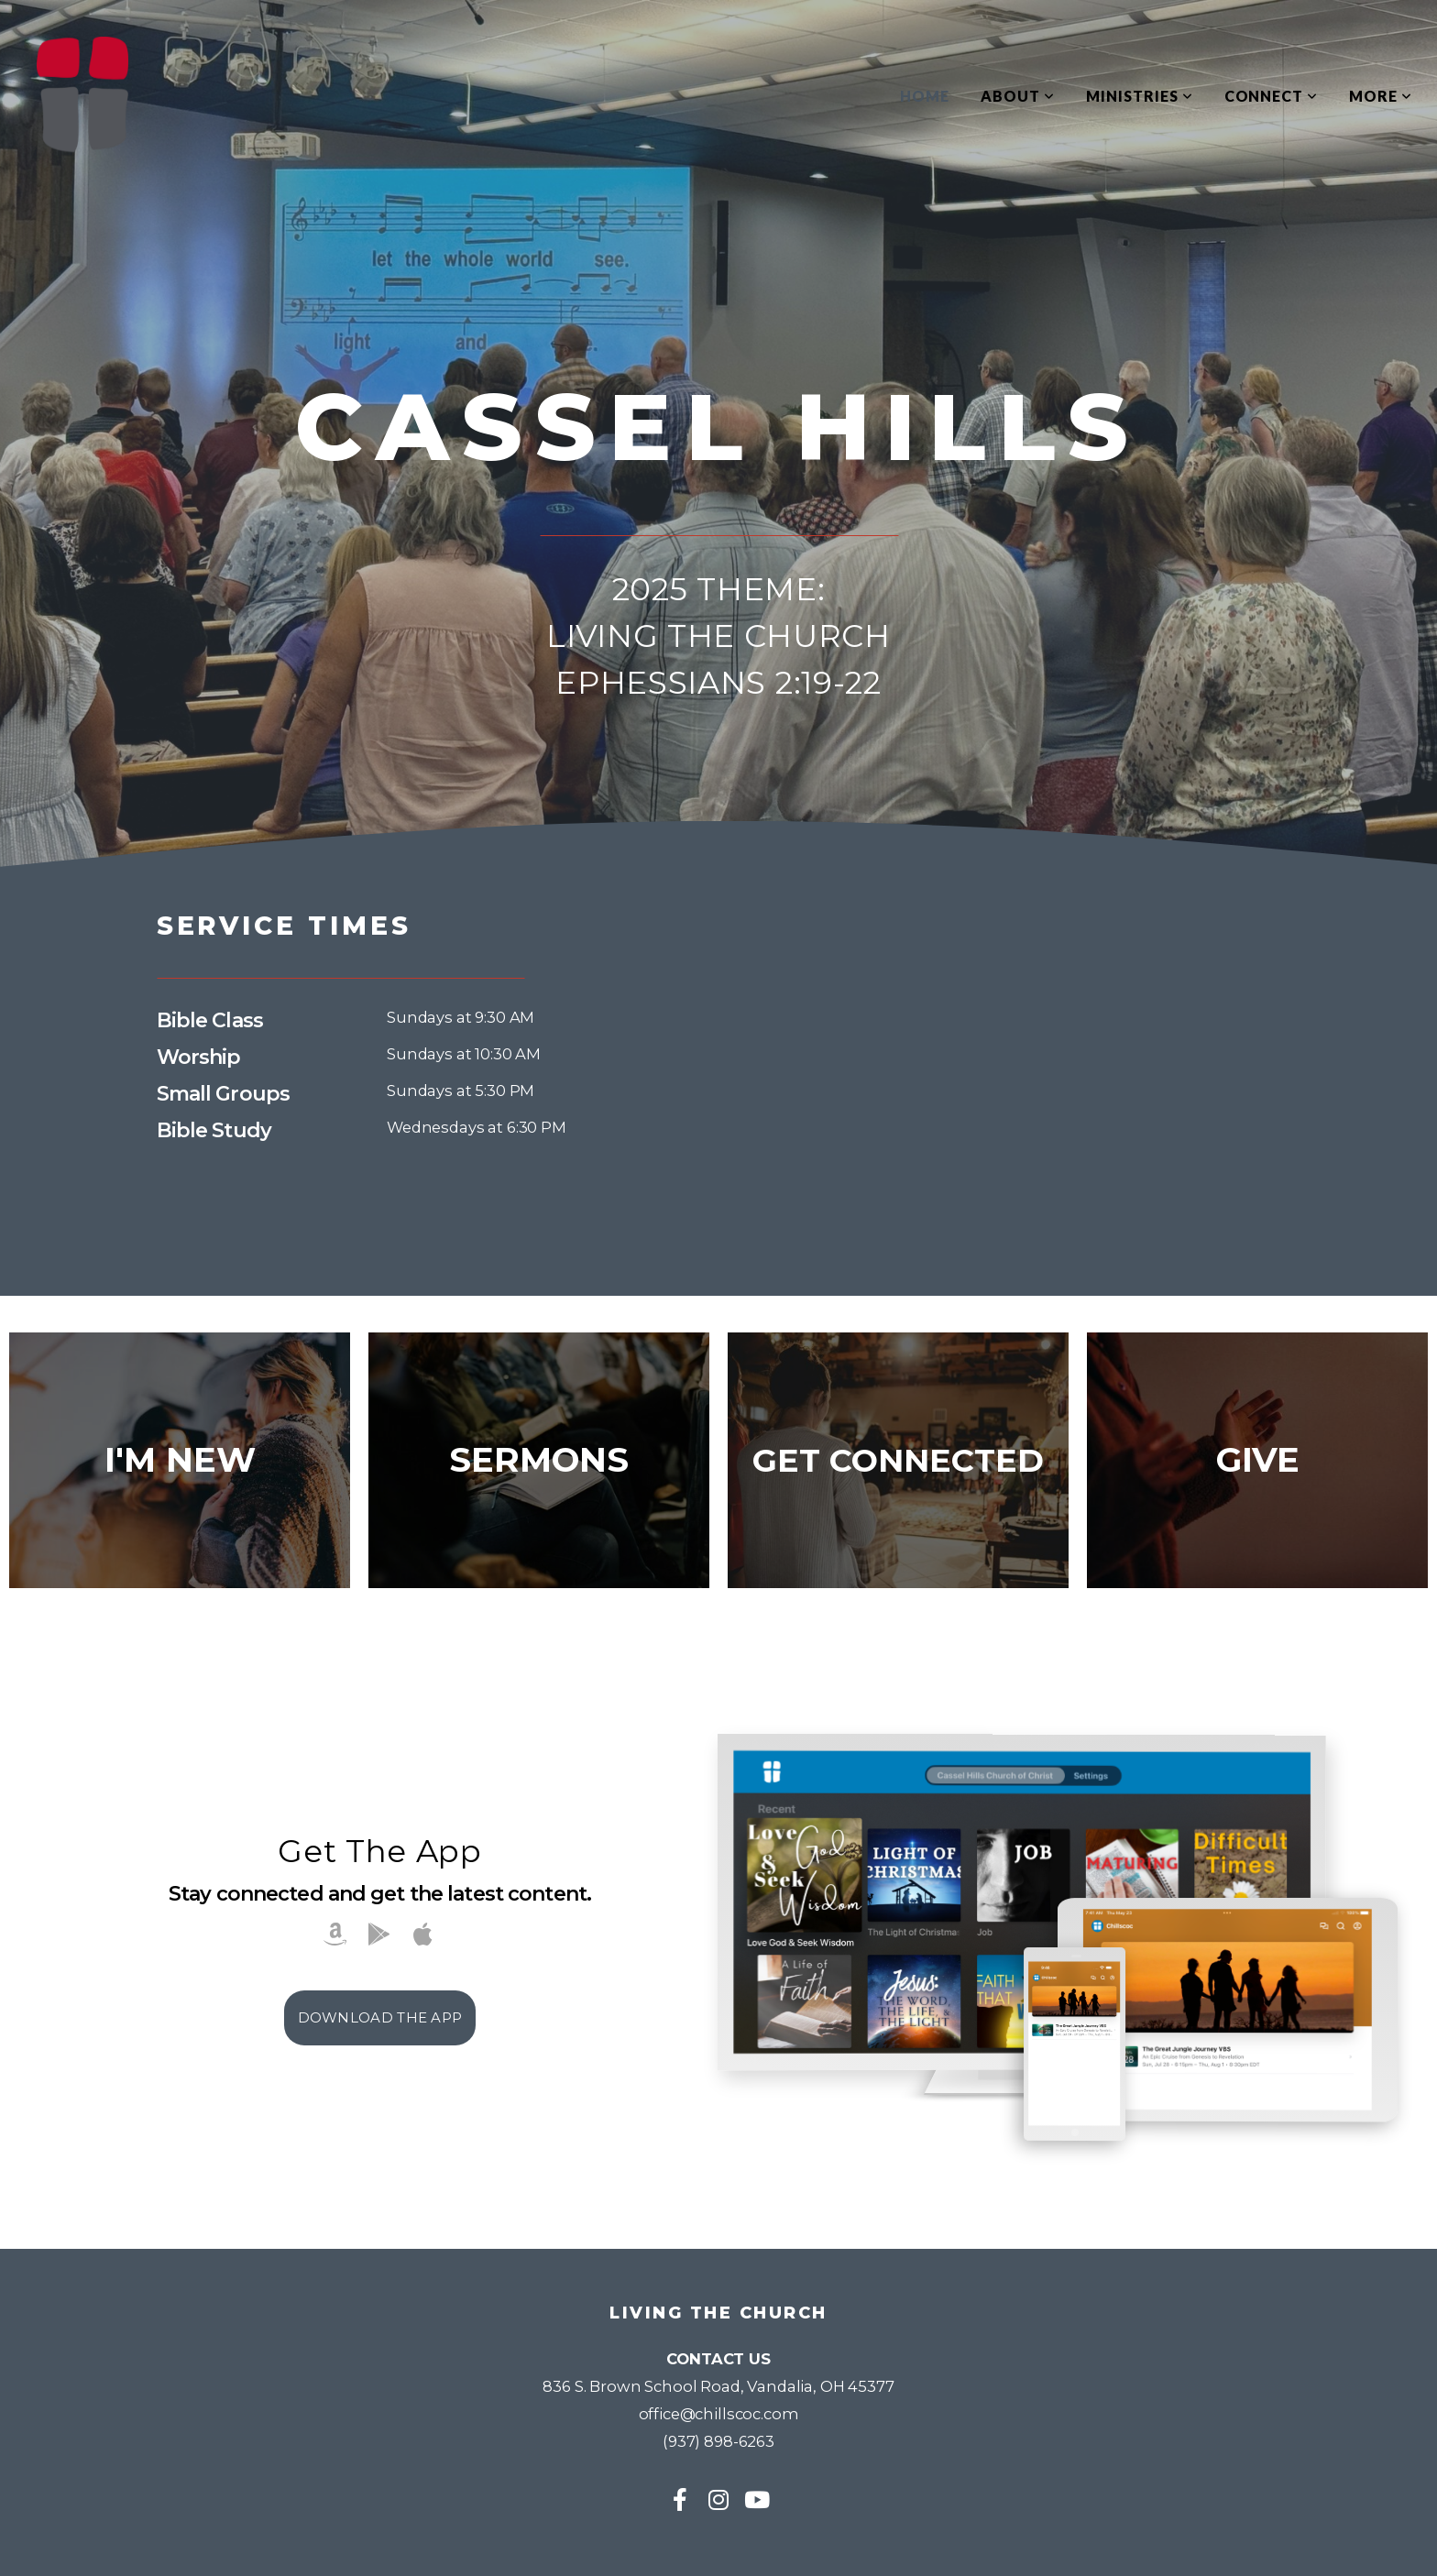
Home (924, 95)
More (1380, 95)
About (1018, 95)
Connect (1271, 95)
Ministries (1139, 95)
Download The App (380, 2017)
